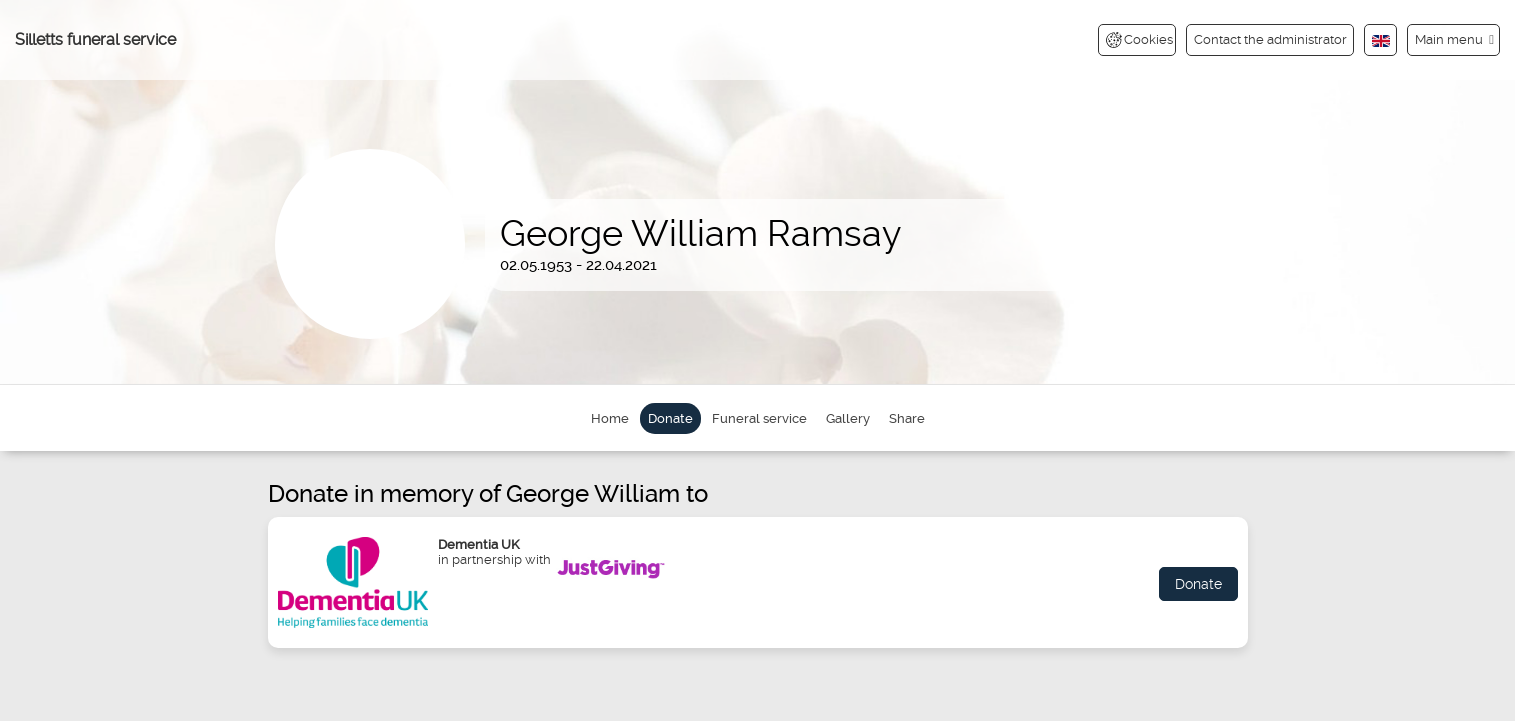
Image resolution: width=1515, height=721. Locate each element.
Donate (670, 418)
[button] (1453, 39)
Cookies (1139, 40)
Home (610, 418)
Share (907, 418)
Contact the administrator (1270, 39)
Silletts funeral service (95, 39)
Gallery (848, 418)
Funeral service (759, 418)
